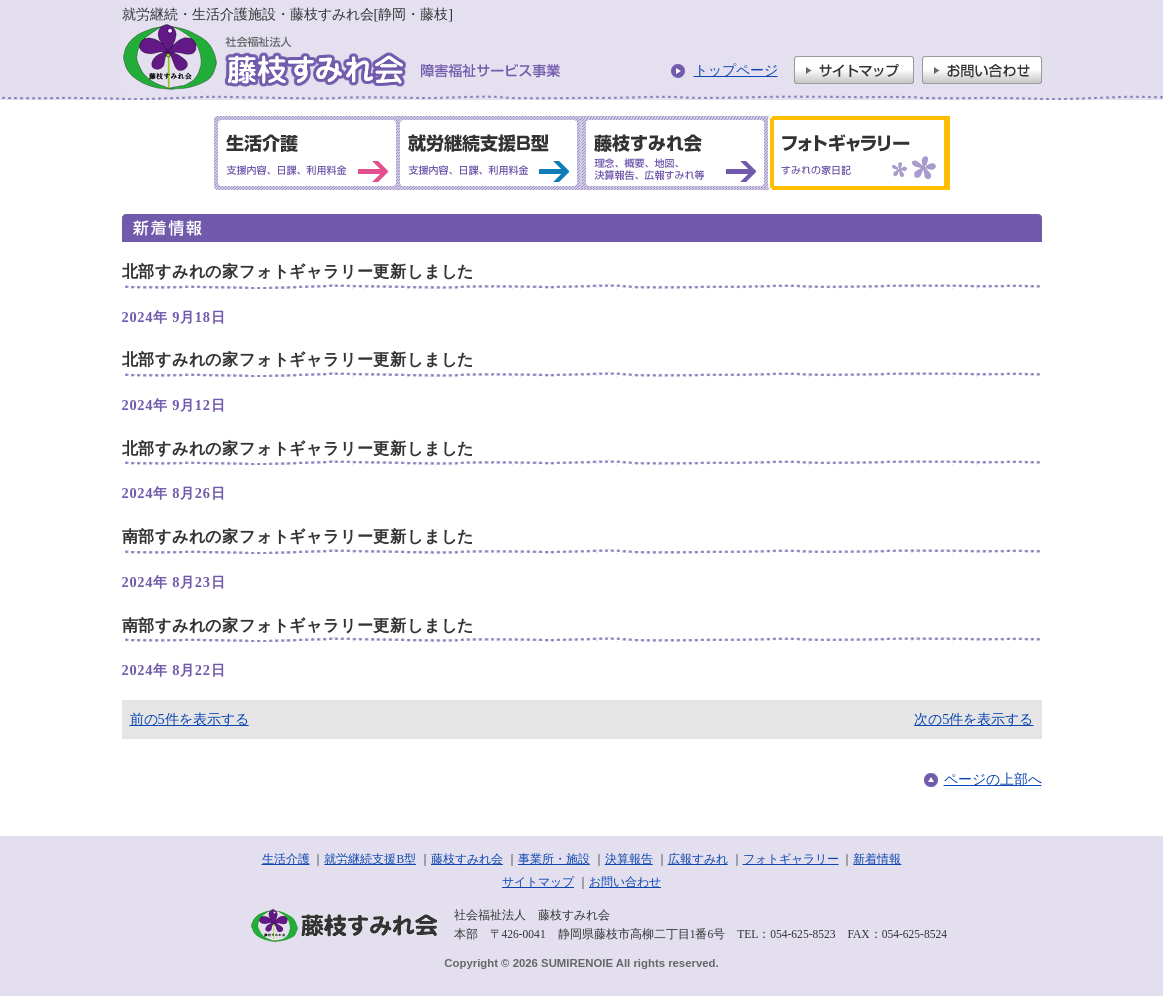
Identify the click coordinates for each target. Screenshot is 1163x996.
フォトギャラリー (791, 859)
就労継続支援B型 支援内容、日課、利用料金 (489, 153)
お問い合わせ (982, 70)
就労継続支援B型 (370, 859)
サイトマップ (854, 70)
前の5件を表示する (189, 719)
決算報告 (629, 859)
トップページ (736, 70)
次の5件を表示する (973, 719)
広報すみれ (698, 859)
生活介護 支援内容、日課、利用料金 (307, 153)
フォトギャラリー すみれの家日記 (856, 153)
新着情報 (877, 859)
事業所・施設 (554, 859)
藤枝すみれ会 (467, 859)
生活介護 (286, 859)
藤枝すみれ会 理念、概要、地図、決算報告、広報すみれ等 (673, 153)
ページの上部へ (993, 779)
